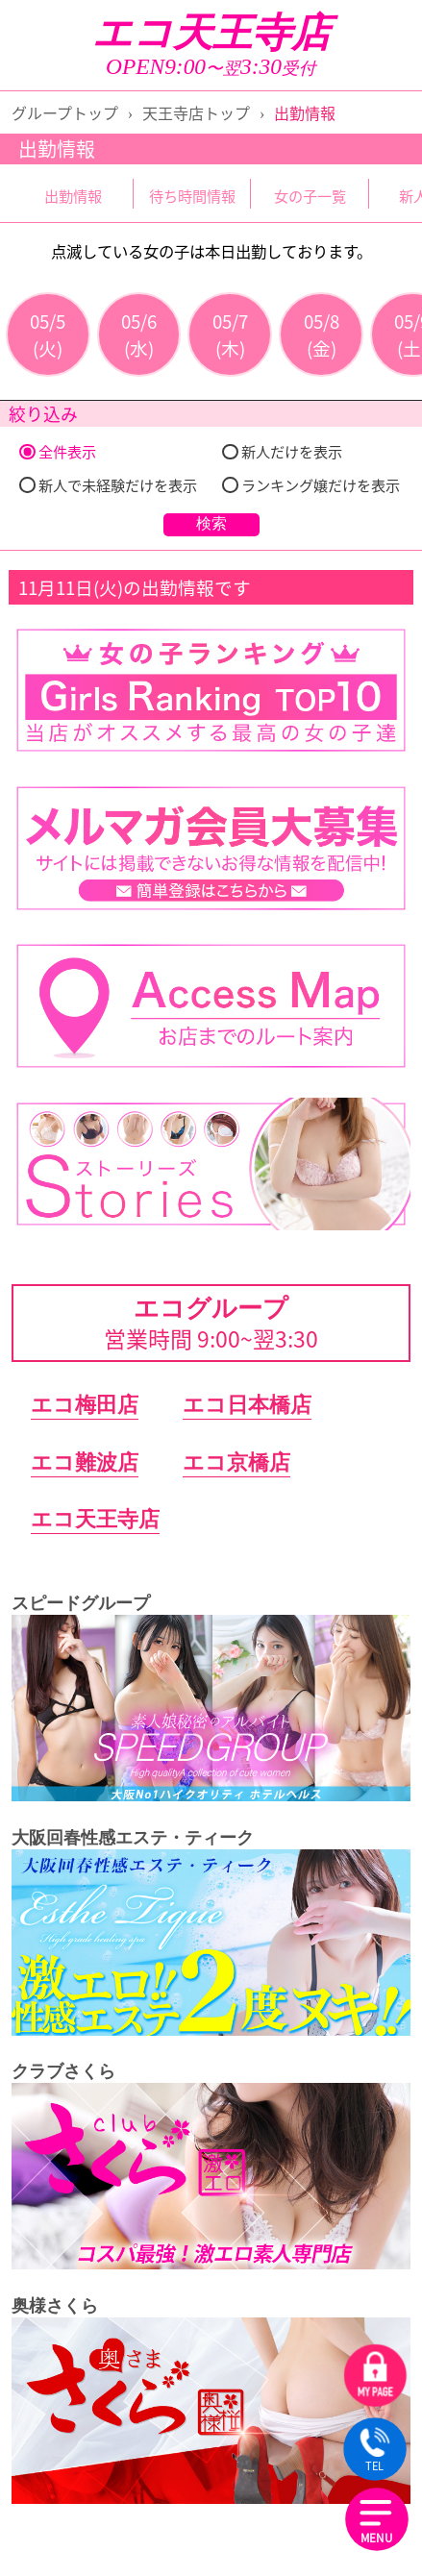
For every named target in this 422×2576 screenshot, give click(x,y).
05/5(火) (47, 334)
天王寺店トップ (196, 112)
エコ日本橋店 (247, 1405)
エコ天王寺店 (211, 33)
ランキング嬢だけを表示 (310, 485)
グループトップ (65, 112)
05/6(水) (139, 334)
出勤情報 (73, 196)
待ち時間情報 (192, 196)
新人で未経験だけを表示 (107, 485)
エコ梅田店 (84, 1405)
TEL (374, 2451)
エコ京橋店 (236, 1462)
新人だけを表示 (281, 451)
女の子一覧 (310, 196)
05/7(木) (230, 334)
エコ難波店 (84, 1462)
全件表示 (57, 451)
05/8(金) (321, 334)
